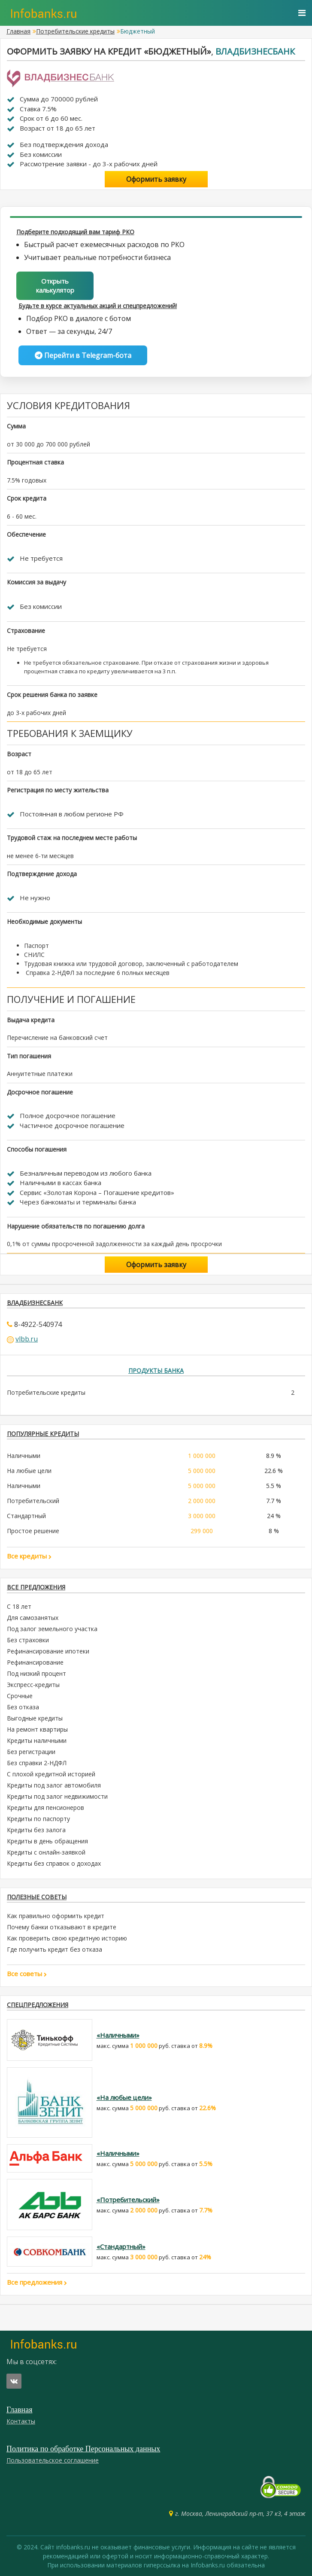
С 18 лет (19, 1606)
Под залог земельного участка (52, 1629)
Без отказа (23, 1707)
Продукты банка (156, 1370)
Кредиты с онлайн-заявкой (46, 1852)
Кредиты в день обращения (47, 1841)
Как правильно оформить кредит (55, 1916)
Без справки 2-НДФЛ (37, 1763)
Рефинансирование (35, 1662)
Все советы (27, 1973)
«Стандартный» (121, 2246)
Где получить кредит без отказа (54, 1949)
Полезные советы (37, 1897)
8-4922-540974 (38, 1324)
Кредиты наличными (37, 1740)
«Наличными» (118, 2035)
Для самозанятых (32, 1617)
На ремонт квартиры (37, 1729)
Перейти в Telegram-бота (83, 355)
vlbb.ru (26, 1339)
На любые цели (29, 1471)
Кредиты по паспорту (38, 1819)
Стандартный (26, 1516)
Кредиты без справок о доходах (54, 1863)
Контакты (20, 2421)
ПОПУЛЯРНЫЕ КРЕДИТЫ (43, 1434)
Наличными (23, 1455)
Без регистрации (31, 1752)
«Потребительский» (128, 2199)
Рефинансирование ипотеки (48, 1651)
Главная (18, 31)
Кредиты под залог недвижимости (57, 1796)
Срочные (20, 1696)
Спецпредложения (37, 2005)
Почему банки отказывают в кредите (61, 1927)
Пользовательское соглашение (52, 2460)
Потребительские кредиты (75, 31)
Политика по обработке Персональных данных (83, 2449)
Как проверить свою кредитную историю (67, 1938)
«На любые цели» (124, 2097)
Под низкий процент (36, 1673)
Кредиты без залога (36, 1830)
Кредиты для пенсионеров (45, 1807)
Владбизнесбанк (255, 51)
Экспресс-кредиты (33, 1685)
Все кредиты (29, 1556)
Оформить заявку (156, 179)
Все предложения (36, 1587)
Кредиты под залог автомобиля (54, 1785)
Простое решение (33, 1531)
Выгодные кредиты (35, 1718)
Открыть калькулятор (55, 285)
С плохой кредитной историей (51, 1774)
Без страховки (28, 1640)
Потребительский (33, 1501)
